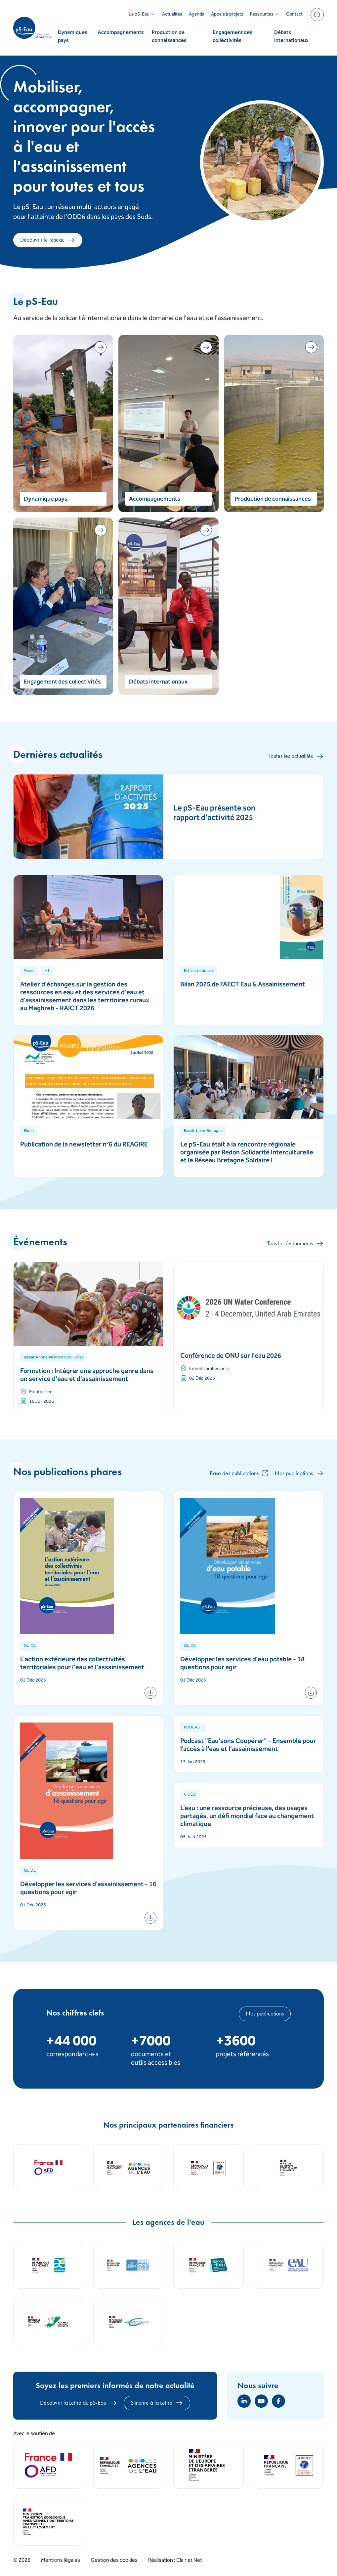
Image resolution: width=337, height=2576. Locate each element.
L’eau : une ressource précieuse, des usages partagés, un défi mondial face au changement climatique (247, 1816)
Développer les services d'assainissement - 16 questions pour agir (88, 1888)
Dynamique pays (45, 499)
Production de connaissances (169, 37)
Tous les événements (295, 1244)
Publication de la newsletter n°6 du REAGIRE (84, 1145)
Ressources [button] (264, 14)
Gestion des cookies (114, 2560)
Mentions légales (60, 2560)
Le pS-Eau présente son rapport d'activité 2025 (214, 813)
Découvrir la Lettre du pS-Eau (78, 2403)
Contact (294, 14)
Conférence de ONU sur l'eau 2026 (231, 1356)
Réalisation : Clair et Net (175, 2560)
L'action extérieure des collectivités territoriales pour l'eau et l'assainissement (82, 1664)
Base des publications (239, 1473)
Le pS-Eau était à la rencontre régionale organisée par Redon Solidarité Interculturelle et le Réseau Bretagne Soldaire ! (246, 1153)
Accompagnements (121, 33)
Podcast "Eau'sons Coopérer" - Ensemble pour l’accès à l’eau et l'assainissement (248, 1745)
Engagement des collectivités (232, 37)
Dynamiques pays (72, 37)
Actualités (172, 14)
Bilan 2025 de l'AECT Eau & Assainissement (242, 985)
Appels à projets (227, 14)
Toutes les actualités (296, 756)
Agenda (196, 14)
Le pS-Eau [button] (142, 14)
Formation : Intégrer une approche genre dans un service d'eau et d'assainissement (86, 1375)
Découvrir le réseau (47, 240)
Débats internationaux (291, 37)
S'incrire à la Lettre (157, 2403)
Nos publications (299, 1473)
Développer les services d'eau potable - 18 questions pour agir (242, 1664)
